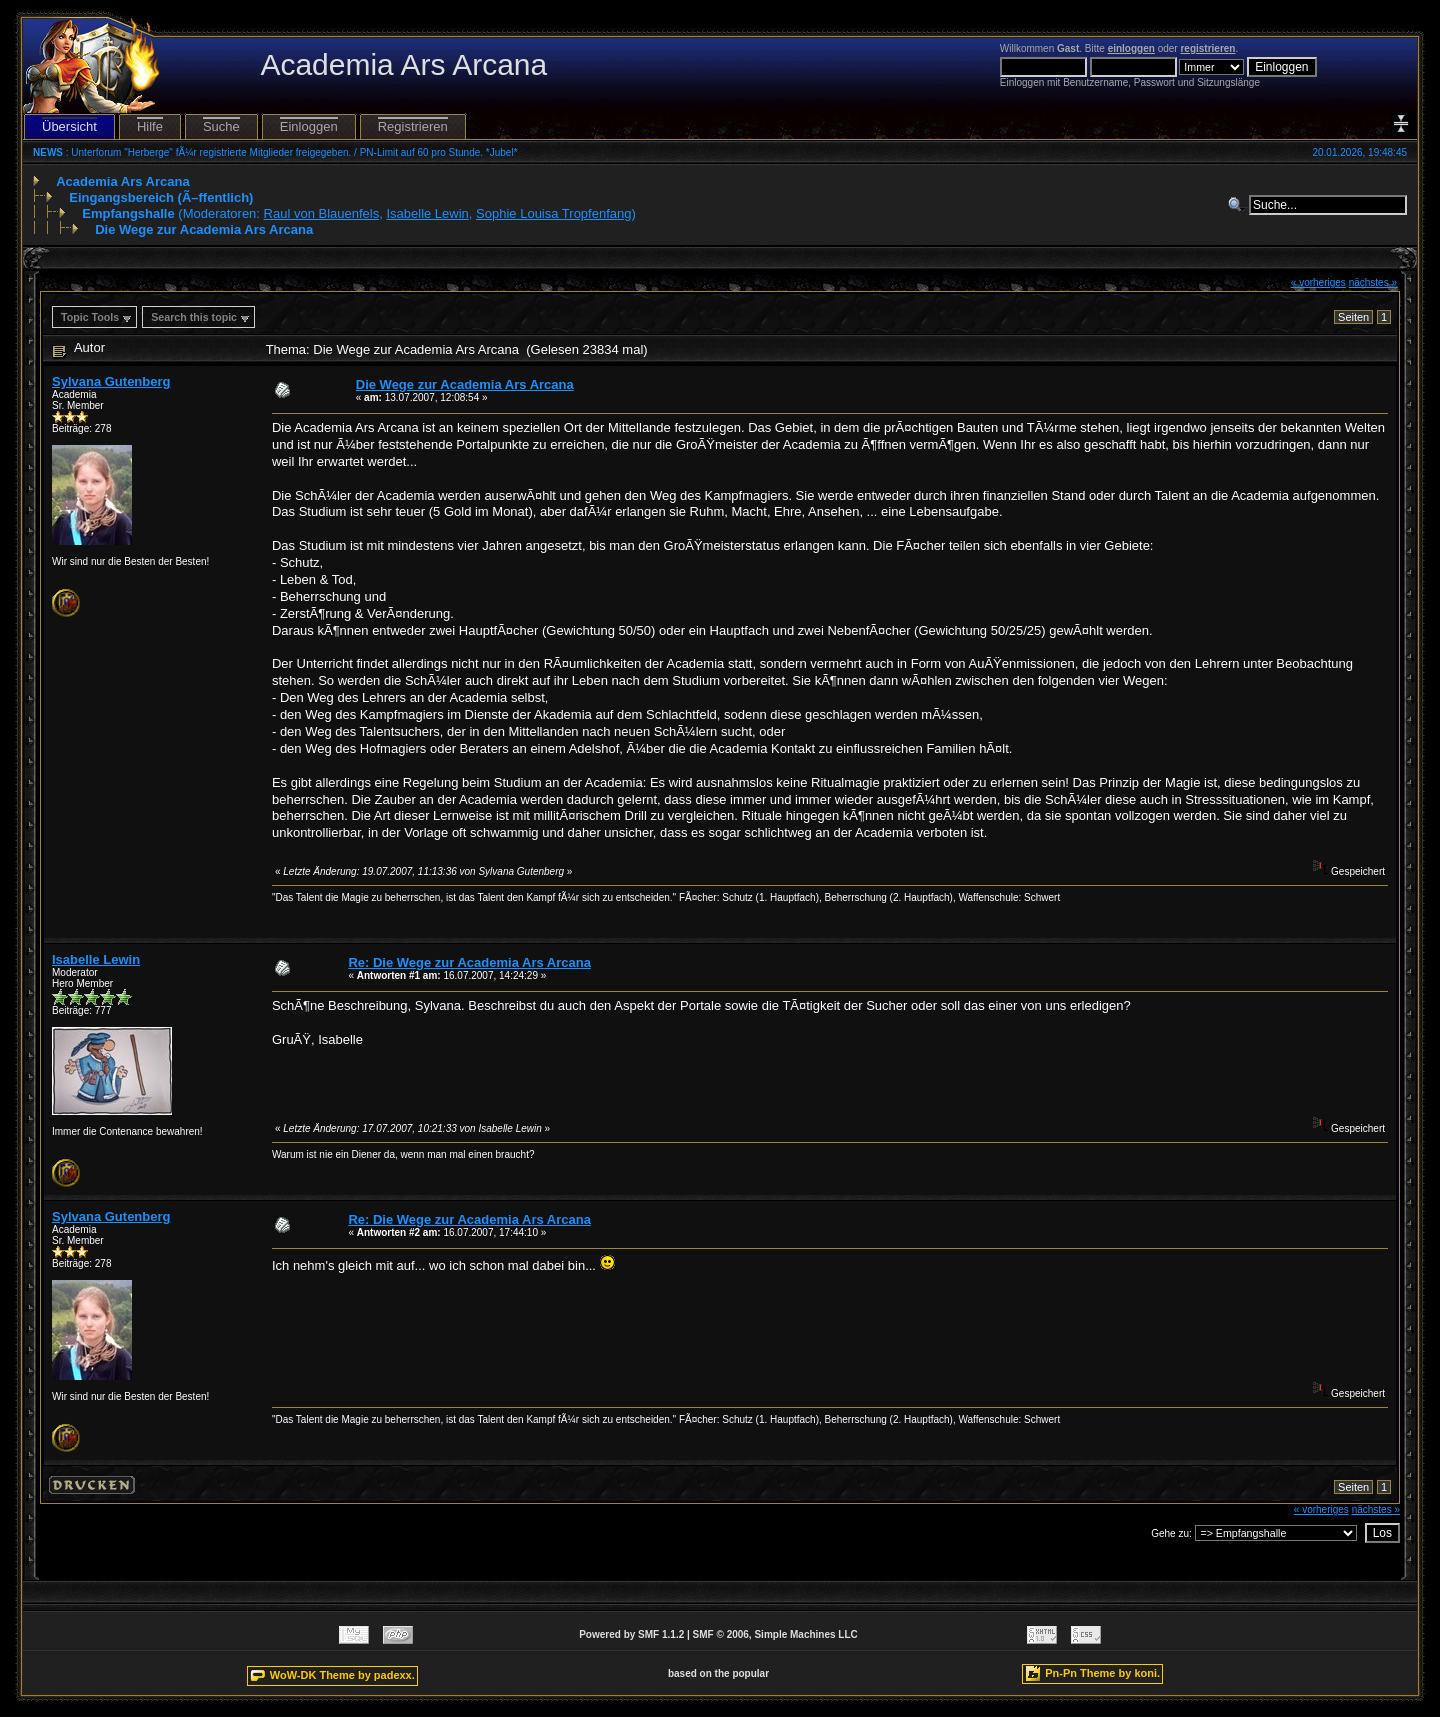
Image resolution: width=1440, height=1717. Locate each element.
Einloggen (309, 126)
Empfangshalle (128, 213)
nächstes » (1373, 282)
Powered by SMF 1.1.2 (631, 1634)
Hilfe (150, 126)
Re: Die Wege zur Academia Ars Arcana (469, 962)
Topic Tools (90, 317)
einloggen (1131, 48)
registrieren (1207, 48)
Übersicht (69, 126)
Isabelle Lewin (427, 213)
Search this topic (194, 317)
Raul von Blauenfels (322, 213)
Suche (221, 126)
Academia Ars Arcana (122, 181)
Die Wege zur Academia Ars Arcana (204, 229)
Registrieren (413, 126)
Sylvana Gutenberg (111, 381)
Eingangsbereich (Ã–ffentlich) (161, 197)
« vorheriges (1318, 282)
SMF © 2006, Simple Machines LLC (775, 1634)
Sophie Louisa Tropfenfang (553, 213)
